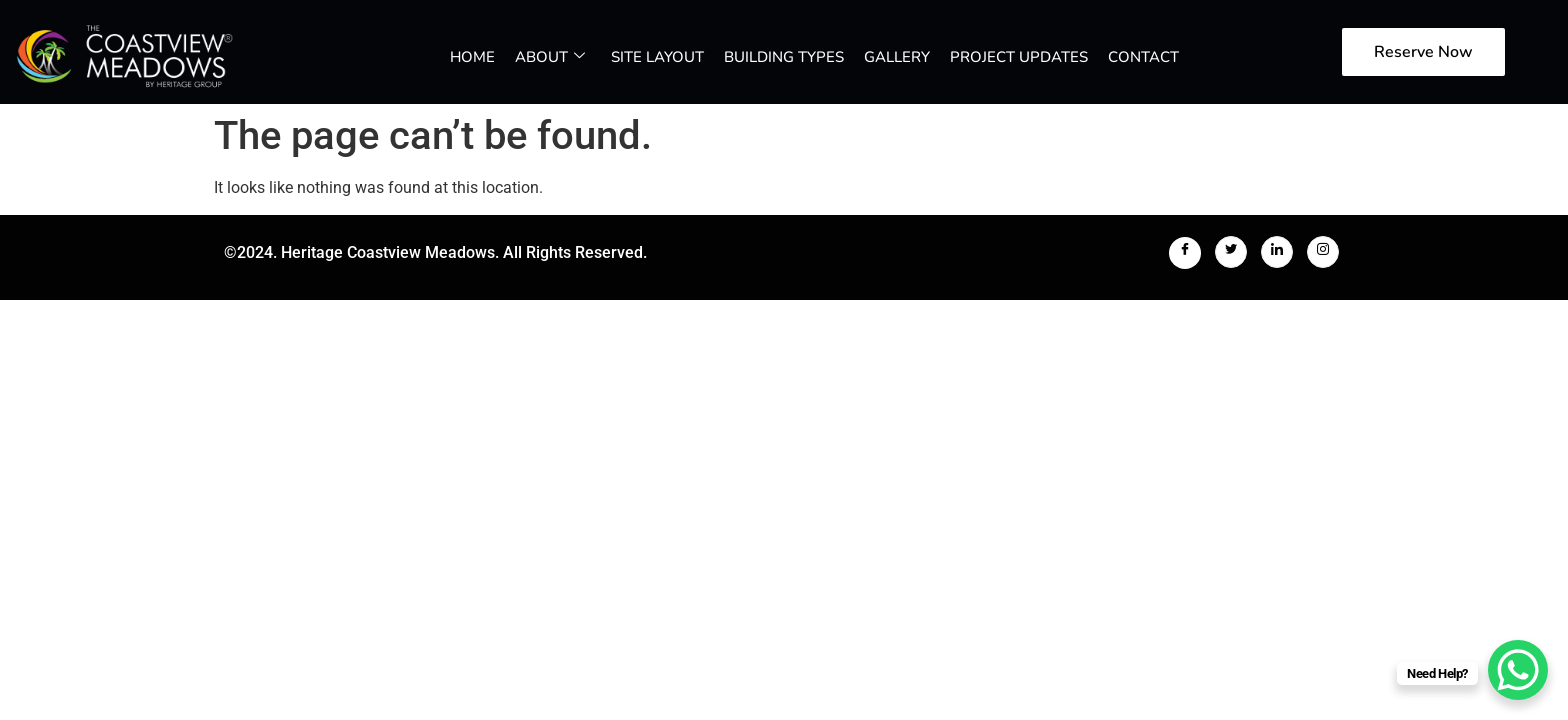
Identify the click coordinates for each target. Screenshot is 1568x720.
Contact (1143, 57)
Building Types (784, 57)
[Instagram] (1323, 252)
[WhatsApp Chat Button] (1518, 670)
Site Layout (657, 57)
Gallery (897, 57)
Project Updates (1019, 57)
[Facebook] (1185, 253)
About (550, 57)
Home (472, 57)
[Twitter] (1231, 252)
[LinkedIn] (1277, 252)
